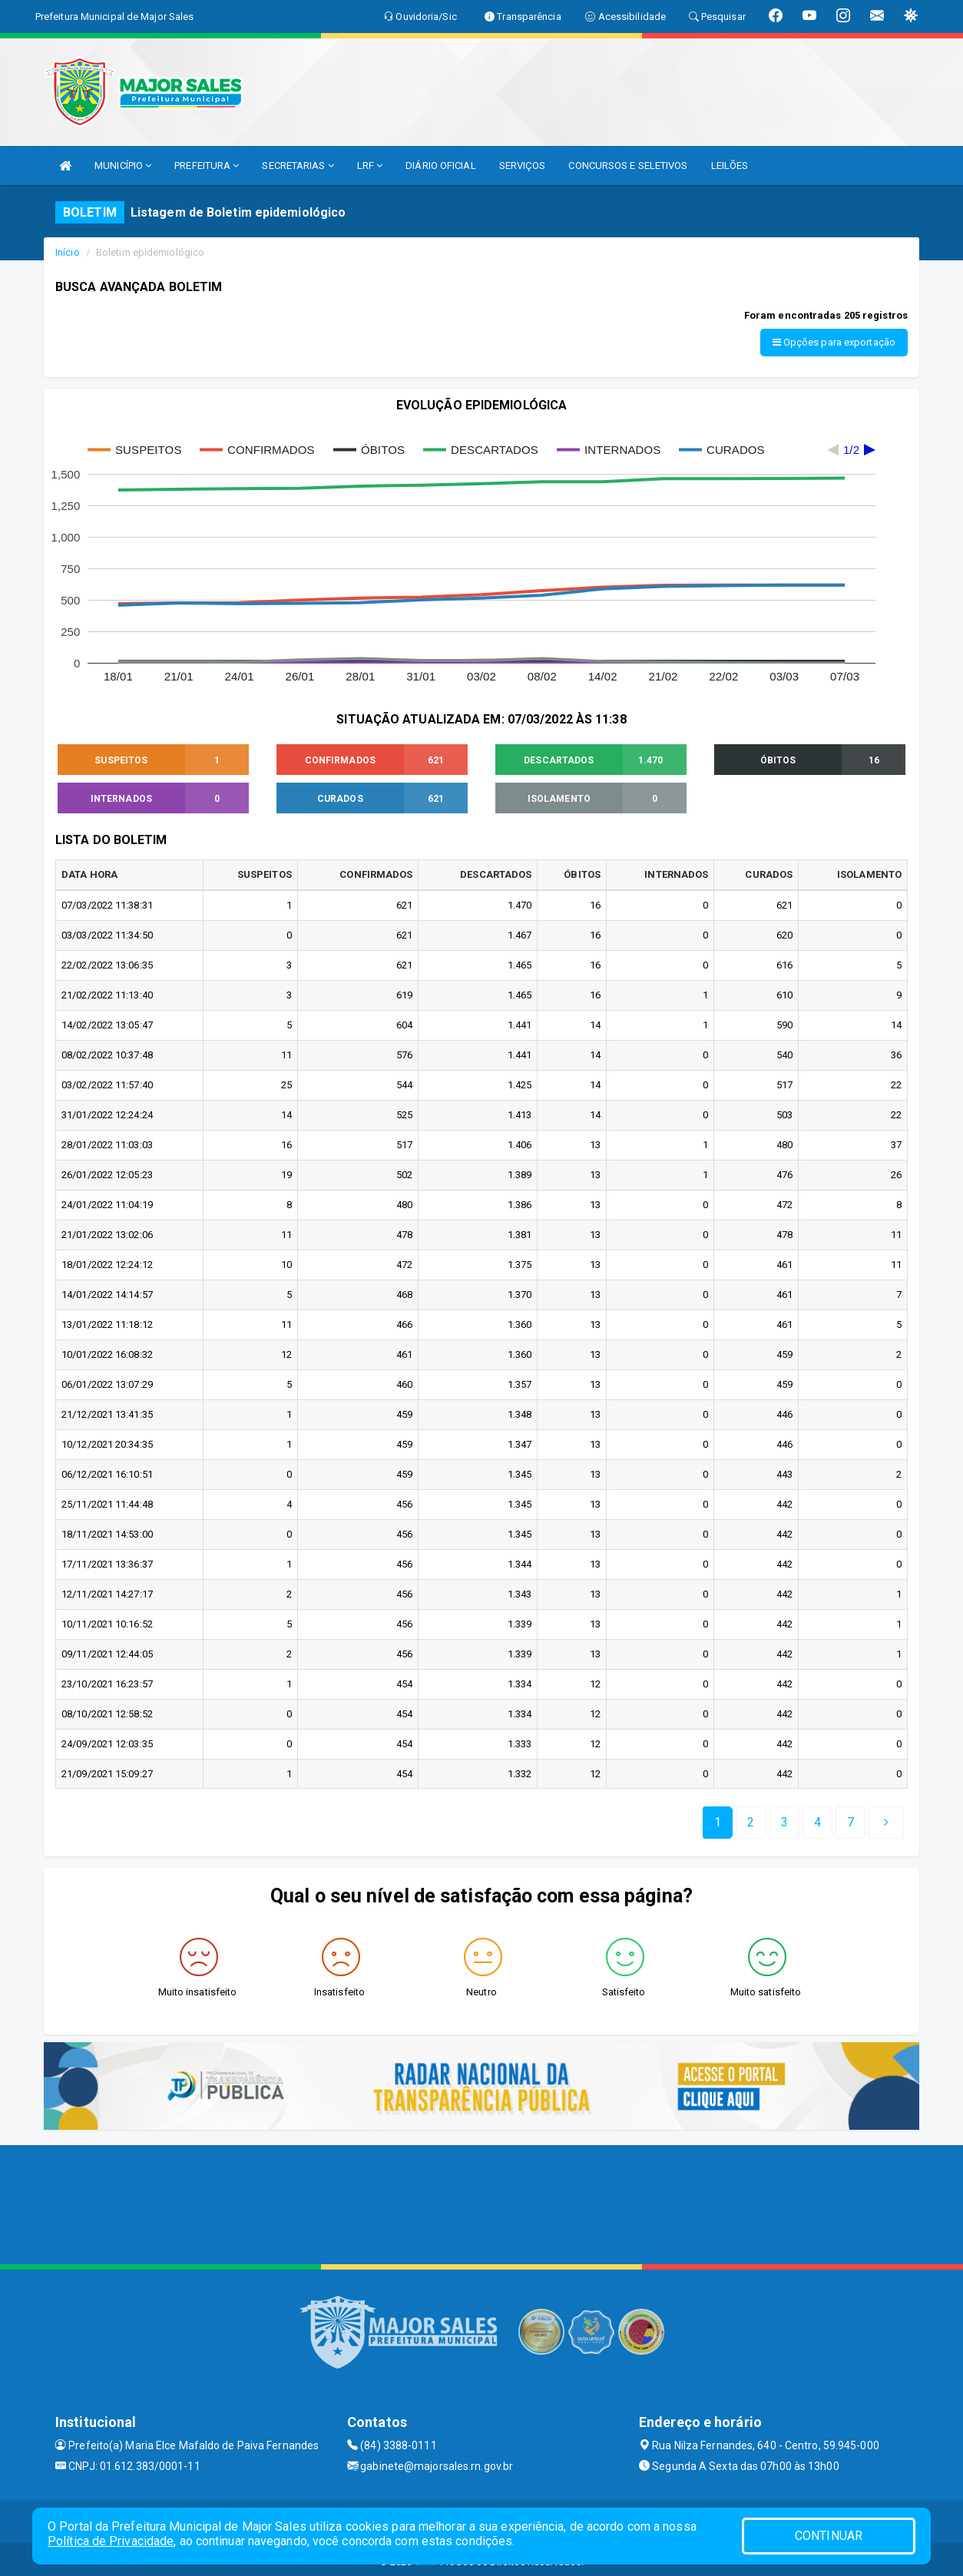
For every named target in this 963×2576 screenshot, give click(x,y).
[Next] (850, 1817)
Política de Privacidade (111, 2541)
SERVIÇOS (522, 165)
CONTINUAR (828, 2535)
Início (67, 252)
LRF (370, 165)
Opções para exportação (834, 342)
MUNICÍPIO (122, 165)
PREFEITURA (206, 165)
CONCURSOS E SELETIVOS (627, 165)
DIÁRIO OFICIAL (440, 165)
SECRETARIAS (297, 165)
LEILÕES (730, 165)
